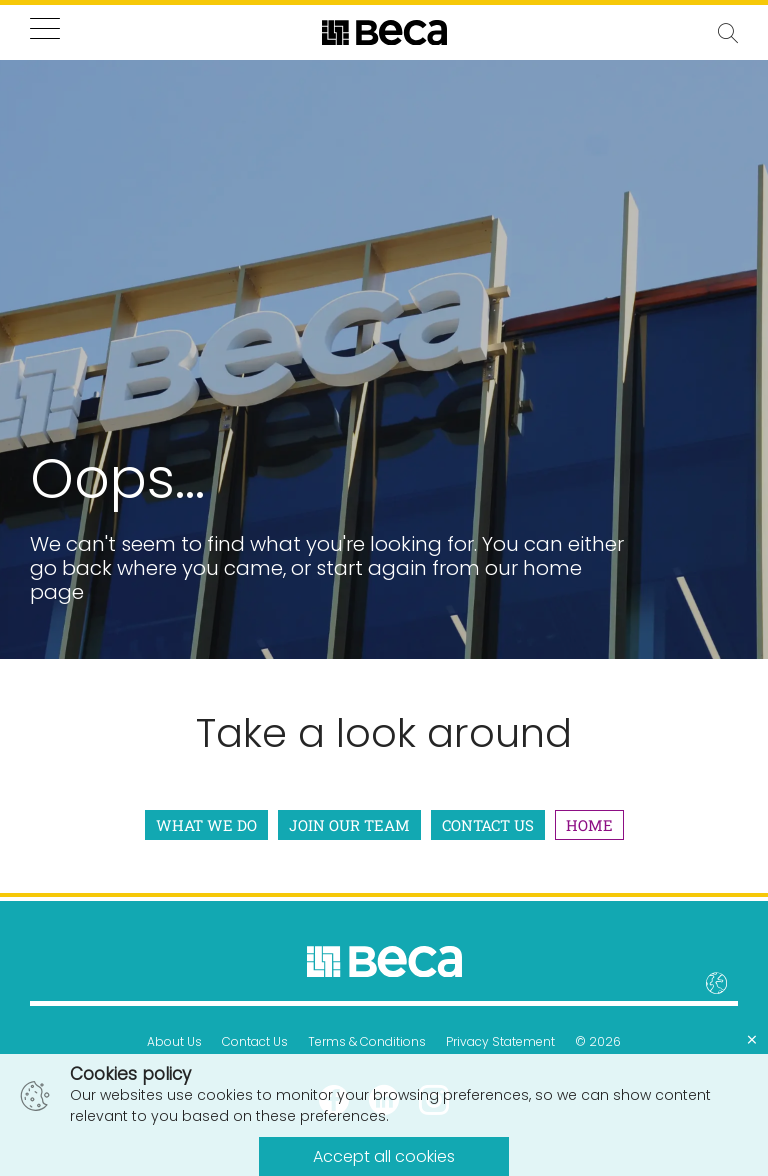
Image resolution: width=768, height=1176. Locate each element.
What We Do (206, 825)
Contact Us (488, 825)
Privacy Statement (500, 1041)
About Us (174, 1041)
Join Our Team (349, 825)
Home (589, 825)
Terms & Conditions (367, 1041)
